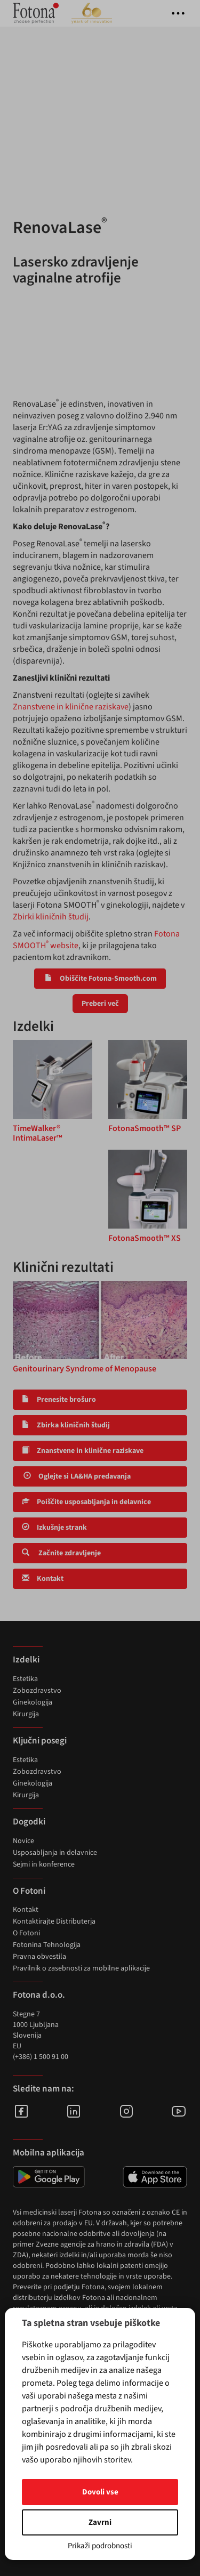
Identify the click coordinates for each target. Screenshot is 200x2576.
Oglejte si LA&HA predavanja (76, 1476)
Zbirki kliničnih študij (51, 917)
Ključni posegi (40, 1740)
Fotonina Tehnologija (47, 1945)
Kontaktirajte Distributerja (54, 1921)
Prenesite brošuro (59, 1399)
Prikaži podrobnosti (100, 2545)
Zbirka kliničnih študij (66, 1425)
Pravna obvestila (39, 1956)
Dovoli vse (100, 2492)
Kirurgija (26, 1714)
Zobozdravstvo (37, 1690)
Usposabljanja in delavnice (55, 1852)
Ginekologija (32, 1702)
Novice (23, 1841)
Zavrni (100, 2522)
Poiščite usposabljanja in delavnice (86, 1502)
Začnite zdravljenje (61, 1553)
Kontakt (42, 1578)
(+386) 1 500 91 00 (40, 2057)
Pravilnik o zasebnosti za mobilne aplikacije (81, 1968)
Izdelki (26, 1659)
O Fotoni (26, 1933)
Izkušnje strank (54, 1527)
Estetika (25, 1679)
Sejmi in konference (44, 1864)
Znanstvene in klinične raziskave (71, 707)
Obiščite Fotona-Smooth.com (100, 978)
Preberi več (100, 1003)
